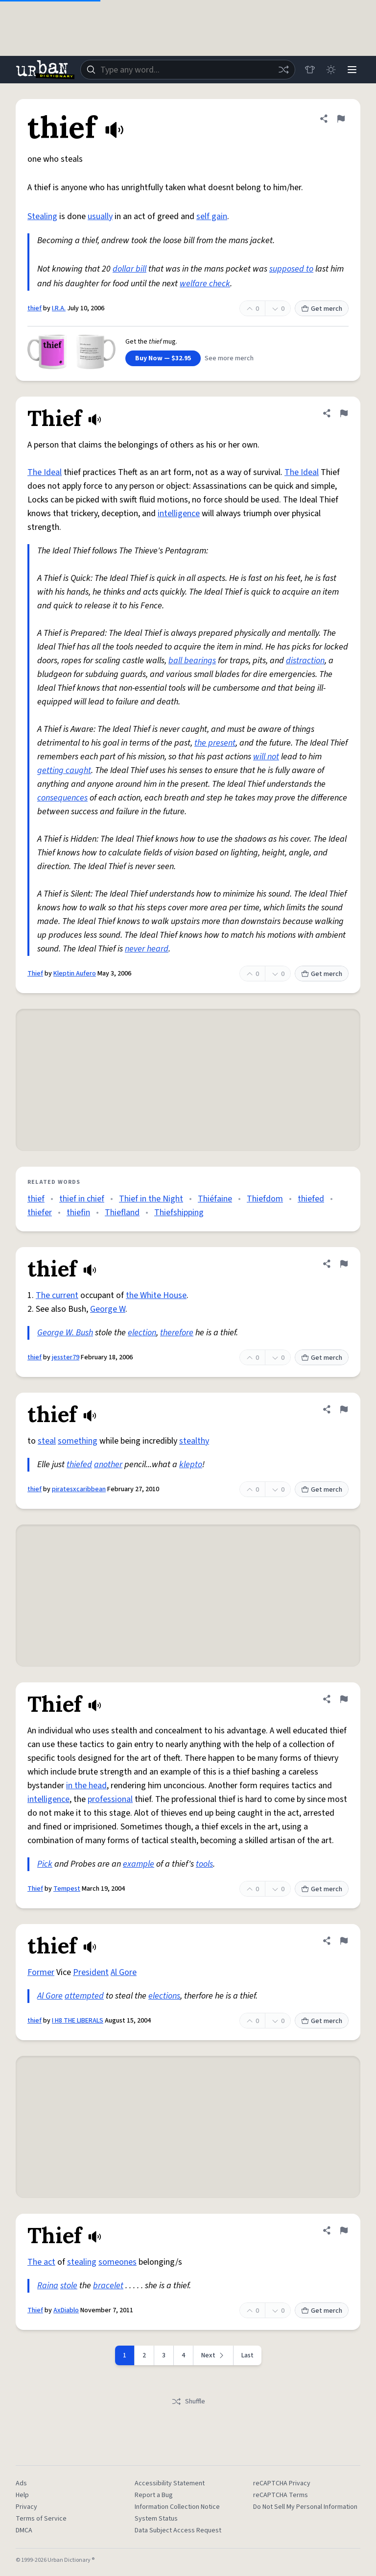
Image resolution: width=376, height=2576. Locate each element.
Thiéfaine (215, 1199)
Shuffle (188, 2401)
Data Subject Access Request (178, 2530)
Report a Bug (154, 2495)
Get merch (321, 309)
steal (47, 1441)
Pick (44, 1864)
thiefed (311, 1199)
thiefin (78, 1212)
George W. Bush (65, 1332)
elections (164, 1996)
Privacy (26, 2507)
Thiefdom (265, 1199)
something (77, 1441)
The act (41, 2262)
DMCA (24, 2530)
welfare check (205, 283)
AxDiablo (66, 2310)
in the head (86, 1785)
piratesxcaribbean (79, 1489)
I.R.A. (59, 308)
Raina (47, 2285)
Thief (35, 973)
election (142, 1332)
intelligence (179, 513)
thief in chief (81, 1199)
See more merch (229, 358)
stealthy (194, 1441)
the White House (156, 1295)
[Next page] (213, 2355)
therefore (176, 1332)
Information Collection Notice (177, 2507)
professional (110, 1799)
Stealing (42, 216)
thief (34, 308)
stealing (81, 2262)
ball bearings (192, 660)
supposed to (291, 269)
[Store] (308, 69)
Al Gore (124, 1972)
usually (100, 216)
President (91, 1972)
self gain (211, 216)
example (138, 1864)
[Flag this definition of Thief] (344, 413)
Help (22, 2495)
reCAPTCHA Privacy (281, 2483)
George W (107, 1309)
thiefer (39, 1212)
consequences (62, 798)
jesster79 (65, 1357)
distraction (305, 660)
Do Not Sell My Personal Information (305, 2507)
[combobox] (187, 69)
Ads (21, 2483)
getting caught (64, 770)
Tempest (66, 1889)
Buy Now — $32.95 (163, 358)
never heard (146, 949)
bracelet (108, 2285)
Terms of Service (41, 2519)
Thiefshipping (179, 1212)
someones (117, 2262)
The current (57, 1295)
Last (247, 2355)
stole (68, 2285)
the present (214, 743)
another (108, 1464)
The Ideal (44, 472)
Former (40, 1972)
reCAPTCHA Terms (280, 2495)
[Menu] (351, 69)
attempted (84, 1996)
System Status (156, 2519)
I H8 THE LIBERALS (77, 2021)
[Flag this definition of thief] (341, 118)
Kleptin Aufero (74, 973)
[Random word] (282, 69)
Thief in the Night (151, 1199)
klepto (190, 1464)
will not (266, 756)
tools (204, 1864)
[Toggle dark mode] (330, 69)
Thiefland (122, 1212)
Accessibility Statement (170, 2483)
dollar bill (129, 269)
